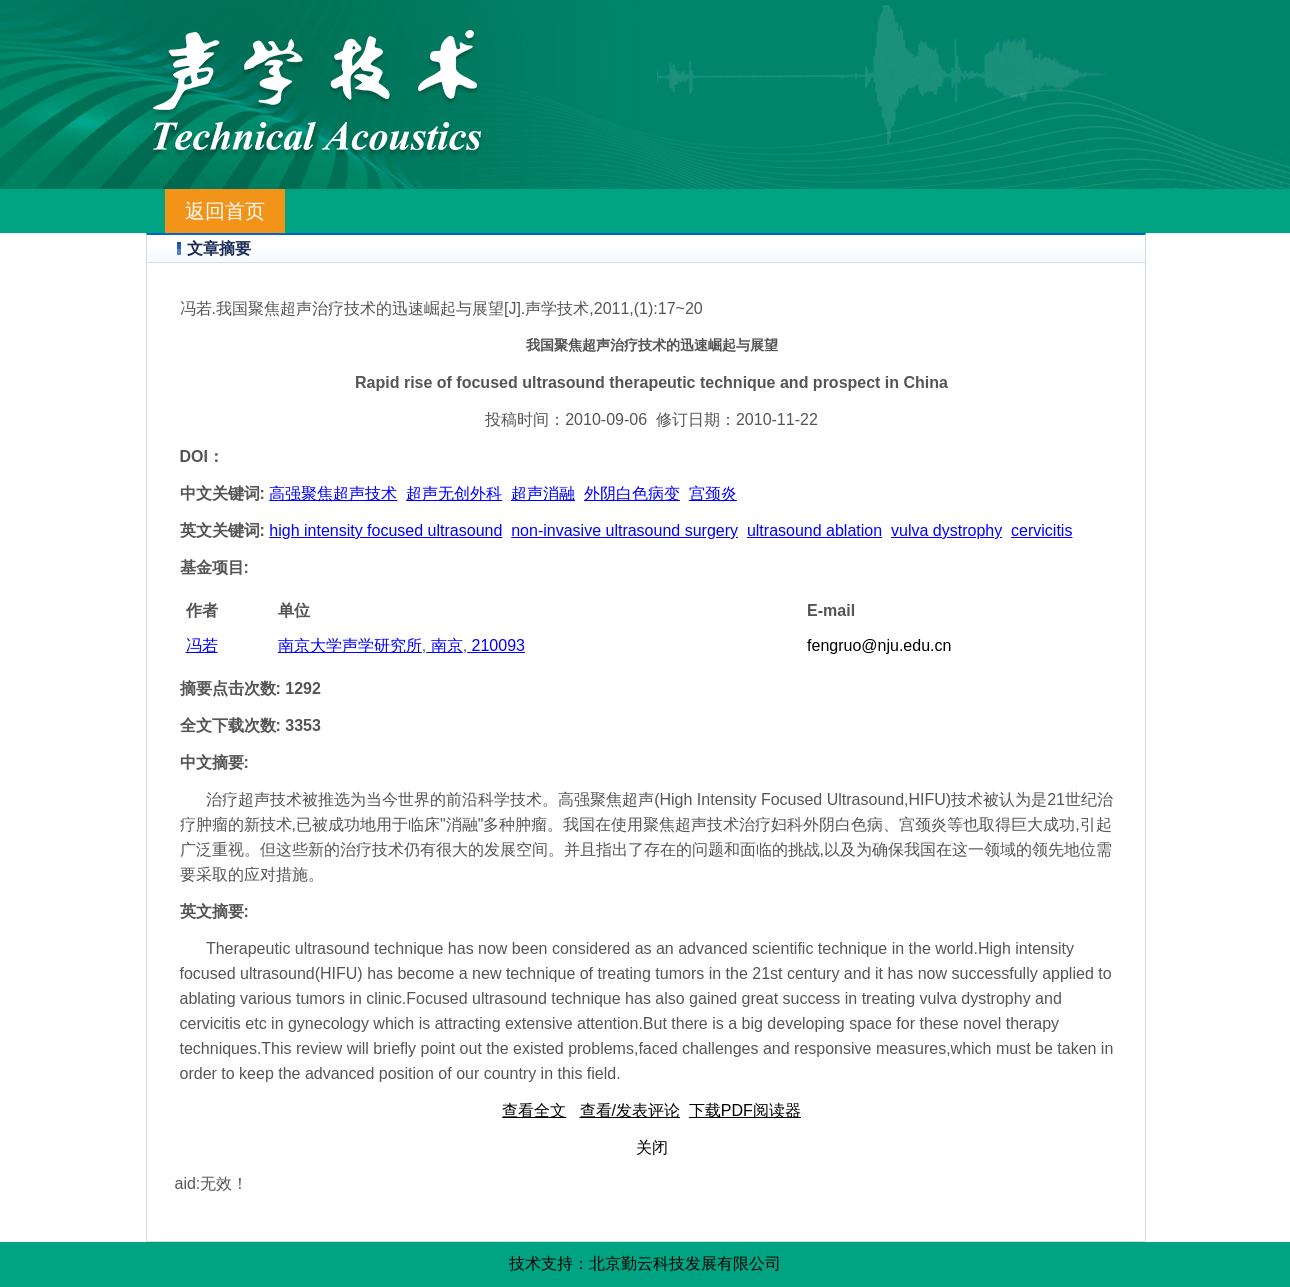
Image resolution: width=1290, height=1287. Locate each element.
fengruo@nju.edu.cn (879, 645)
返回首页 (225, 211)
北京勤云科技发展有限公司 (685, 1263)
